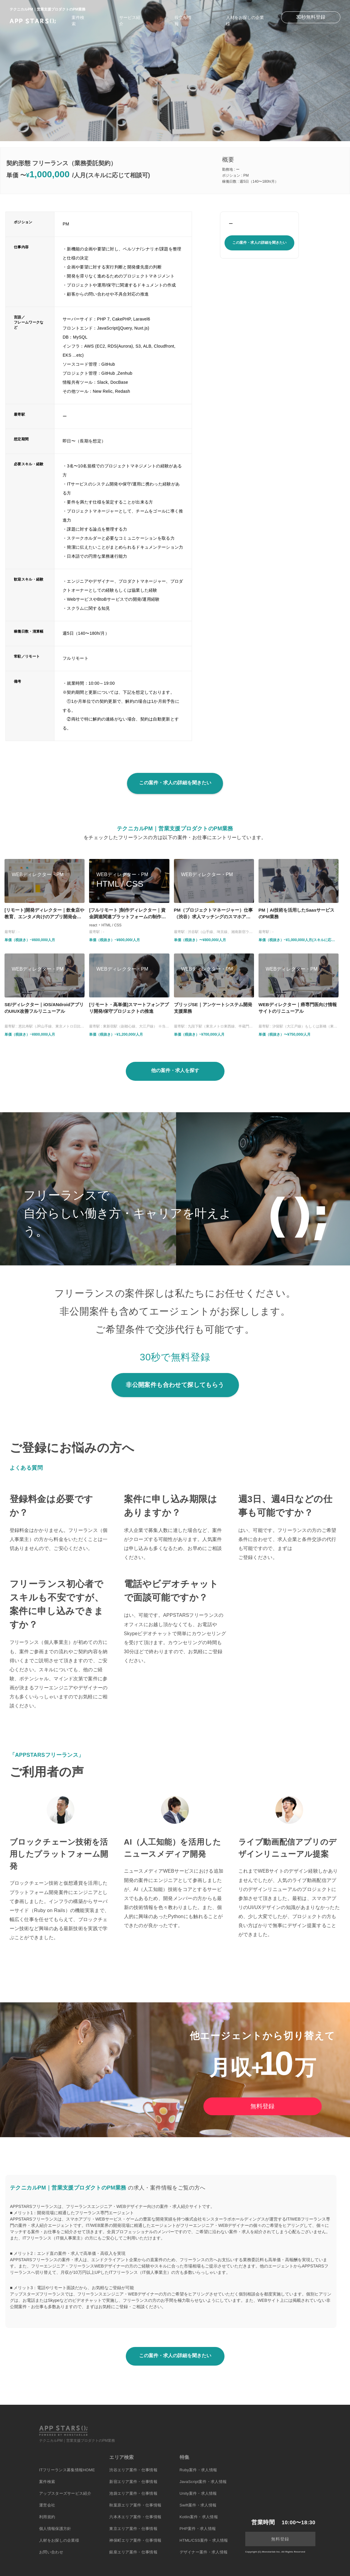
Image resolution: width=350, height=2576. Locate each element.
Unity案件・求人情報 (198, 2493)
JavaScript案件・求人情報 (203, 2481)
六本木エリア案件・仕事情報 (135, 2517)
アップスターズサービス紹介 (65, 2493)
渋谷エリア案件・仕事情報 (133, 2470)
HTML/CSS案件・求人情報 (204, 2540)
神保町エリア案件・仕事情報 (135, 2540)
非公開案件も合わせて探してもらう (175, 1384)
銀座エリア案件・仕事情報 (133, 2552)
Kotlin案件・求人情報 (199, 2517)
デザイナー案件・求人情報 (204, 2552)
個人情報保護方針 (55, 2528)
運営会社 (47, 2505)
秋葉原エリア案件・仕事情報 (135, 2505)
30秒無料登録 (310, 17)
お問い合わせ (51, 2552)
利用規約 (47, 2517)
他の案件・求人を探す (175, 1070)
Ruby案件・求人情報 (198, 2470)
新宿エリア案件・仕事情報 (133, 2481)
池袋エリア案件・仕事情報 (133, 2493)
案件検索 (47, 2481)
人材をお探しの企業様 (59, 2540)
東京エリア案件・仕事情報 (133, 2528)
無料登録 (262, 2106)
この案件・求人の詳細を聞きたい (259, 242)
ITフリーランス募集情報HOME (67, 2470)
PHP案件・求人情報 (198, 2528)
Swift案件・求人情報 (198, 2505)
